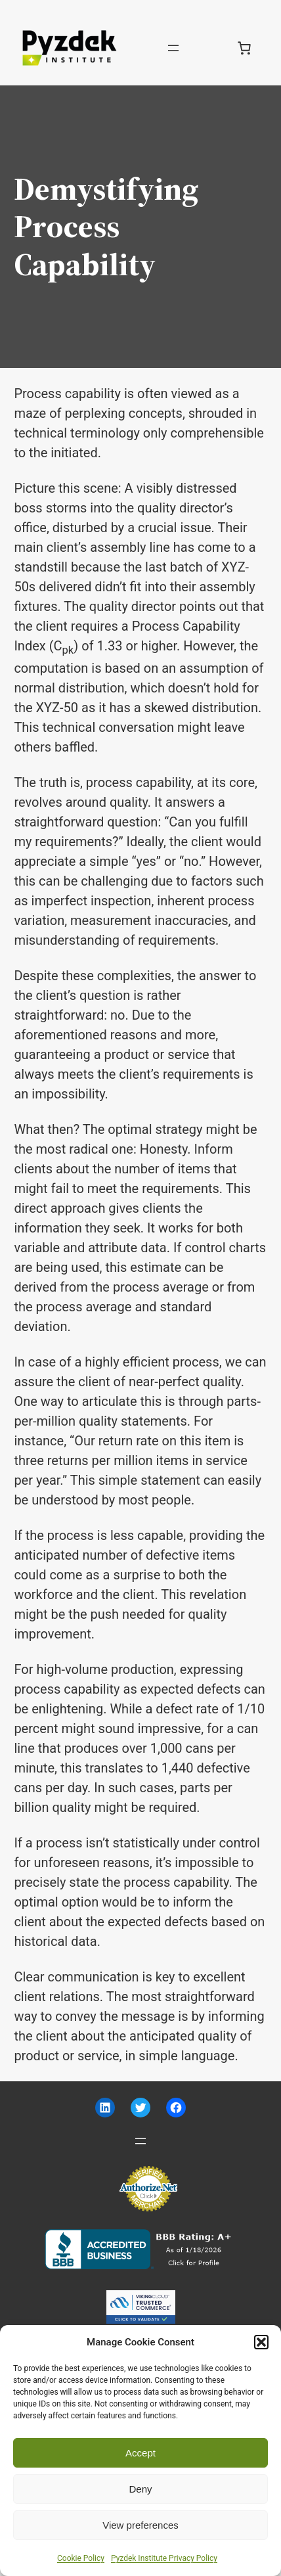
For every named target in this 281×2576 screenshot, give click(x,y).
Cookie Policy (80, 2558)
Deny (140, 2489)
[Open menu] (173, 48)
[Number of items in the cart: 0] (244, 48)
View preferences (140, 2525)
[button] (261, 2342)
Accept (140, 2452)
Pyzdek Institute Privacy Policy (164, 2558)
